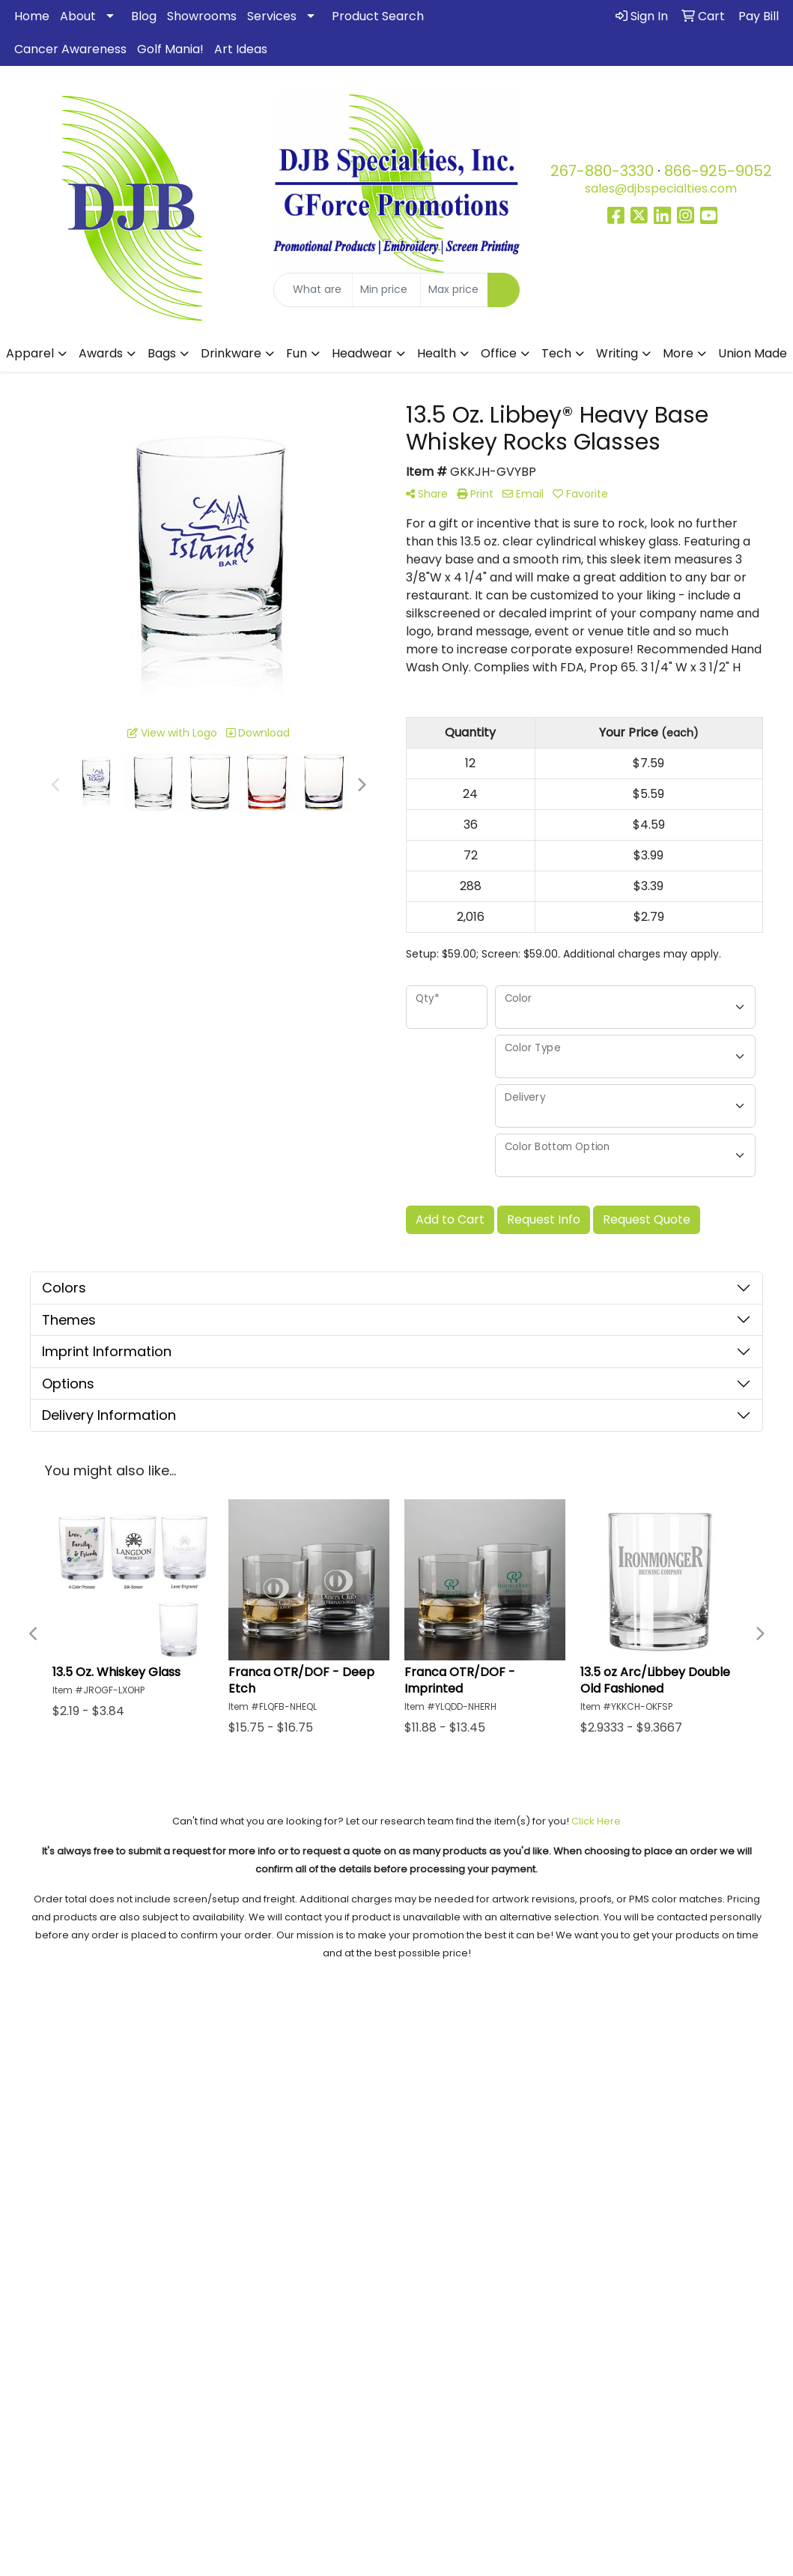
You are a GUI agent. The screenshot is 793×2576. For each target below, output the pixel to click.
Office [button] (499, 353)
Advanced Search (694, 2045)
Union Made (752, 353)
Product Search (378, 16)
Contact (694, 2087)
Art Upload (694, 2024)
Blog (144, 16)
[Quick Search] (313, 290)
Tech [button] (556, 353)
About (78, 16)
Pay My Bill (693, 2066)
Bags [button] (162, 353)
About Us (99, 2045)
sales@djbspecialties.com (661, 188)
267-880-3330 (602, 170)
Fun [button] (296, 353)
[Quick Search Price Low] (386, 290)
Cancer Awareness (70, 49)
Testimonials (298, 2024)
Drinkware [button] (231, 353)
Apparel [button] (30, 353)
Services (272, 16)
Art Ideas (240, 49)
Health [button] (436, 353)
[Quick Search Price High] (454, 290)
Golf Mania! (170, 49)
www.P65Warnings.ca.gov (551, 2540)
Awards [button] (101, 353)
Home (31, 16)
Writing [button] (617, 353)
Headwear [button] (362, 353)
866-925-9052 (718, 170)
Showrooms (202, 16)
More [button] (678, 353)
